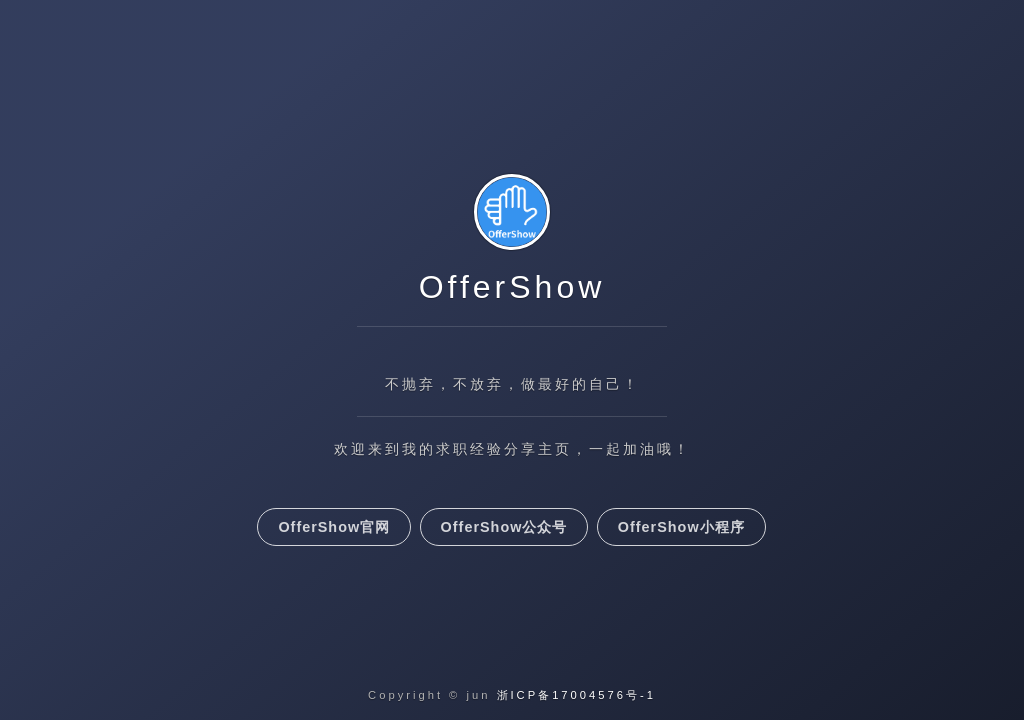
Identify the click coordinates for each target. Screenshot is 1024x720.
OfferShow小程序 (681, 527)
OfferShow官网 (334, 527)
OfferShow (512, 287)
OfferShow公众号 (504, 527)
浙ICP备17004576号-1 (576, 695)
